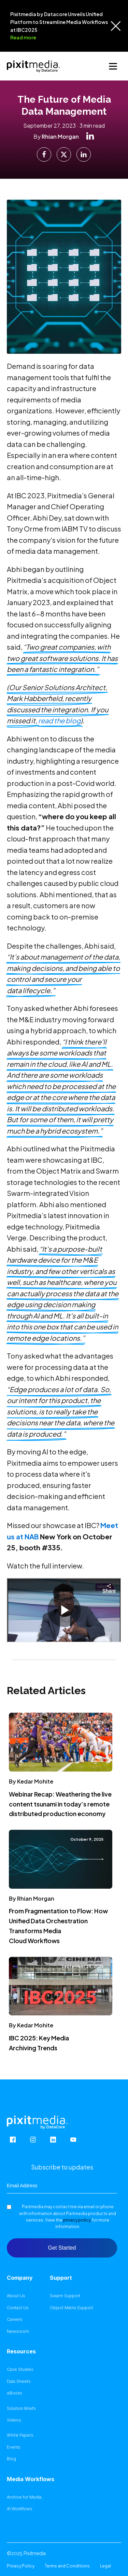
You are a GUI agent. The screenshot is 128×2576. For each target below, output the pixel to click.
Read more (23, 37)
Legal (105, 2565)
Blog (11, 2458)
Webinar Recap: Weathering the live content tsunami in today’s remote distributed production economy (60, 1804)
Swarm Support (65, 2295)
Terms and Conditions (67, 2565)
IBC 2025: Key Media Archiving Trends (39, 2043)
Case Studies (20, 2369)
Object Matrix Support (71, 2307)
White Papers (20, 2435)
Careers (15, 2319)
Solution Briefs (21, 2408)
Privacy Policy (20, 2565)
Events (13, 2447)
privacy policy (77, 2220)
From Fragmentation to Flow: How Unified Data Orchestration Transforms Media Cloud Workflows (58, 1925)
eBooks (14, 2393)
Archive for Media (24, 2497)
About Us (16, 2295)
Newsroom (18, 2331)
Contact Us (18, 2307)
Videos (14, 2420)
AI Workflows (19, 2508)
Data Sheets (19, 2381)
